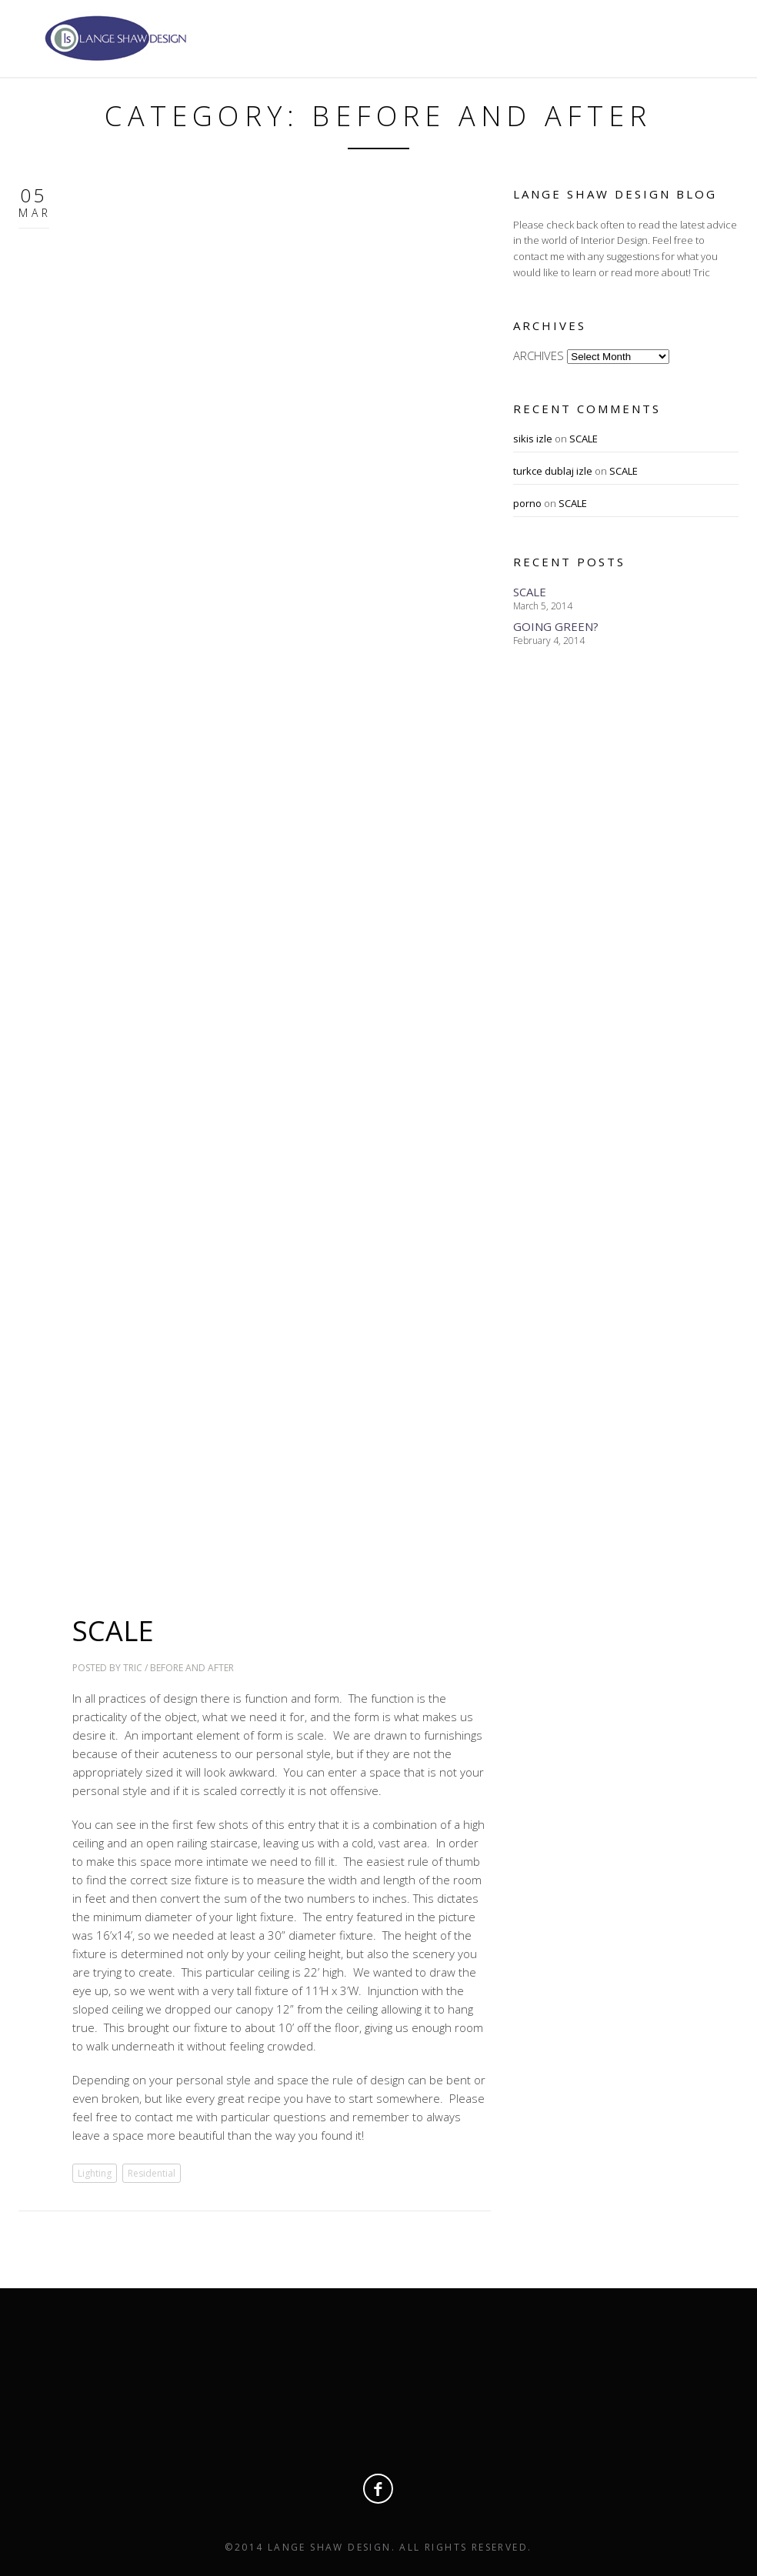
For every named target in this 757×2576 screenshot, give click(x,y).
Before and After (192, 1667)
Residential (151, 2173)
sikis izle (532, 438)
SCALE (113, 1631)
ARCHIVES (538, 355)
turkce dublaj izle (552, 471)
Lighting (95, 2173)
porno (527, 503)
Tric (132, 1667)
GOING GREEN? (556, 626)
